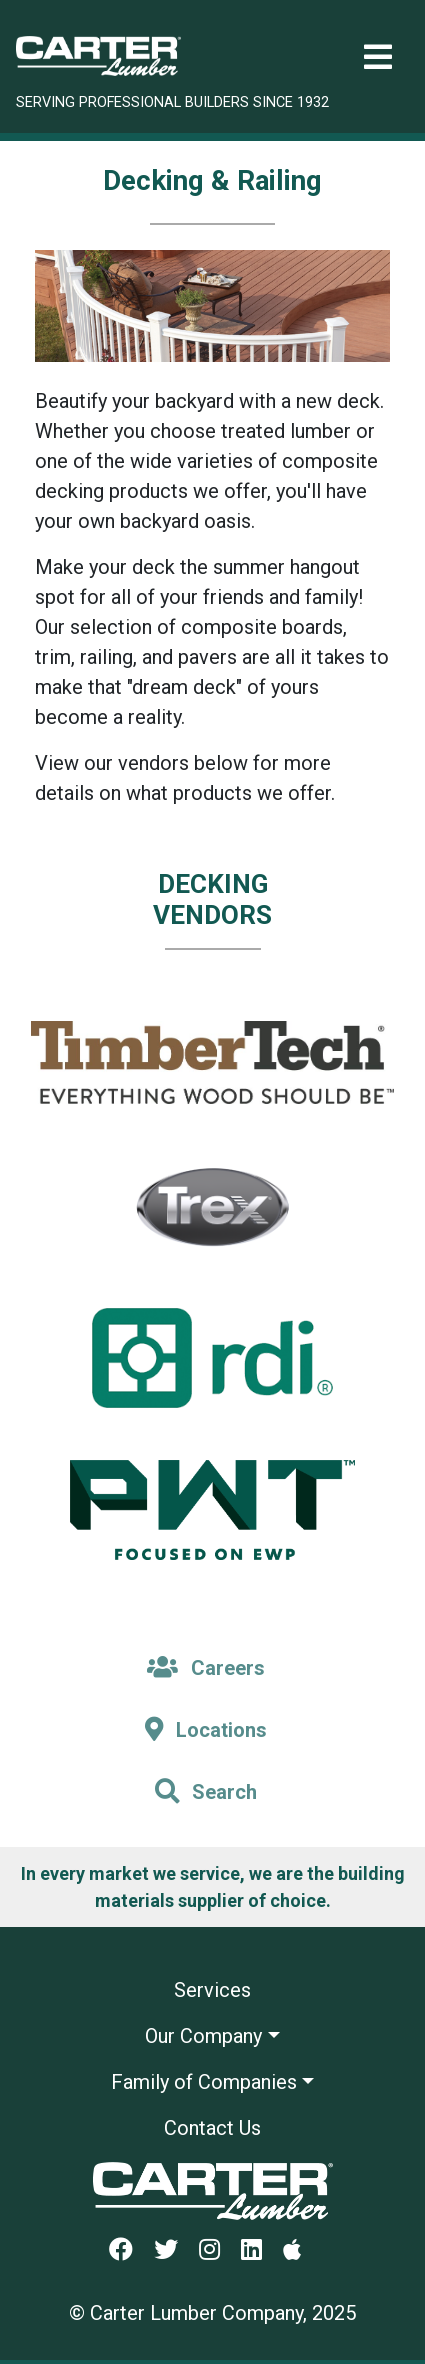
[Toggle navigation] (378, 57)
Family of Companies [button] (204, 2082)
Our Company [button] (203, 2036)
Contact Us (212, 2128)
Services (212, 1990)
